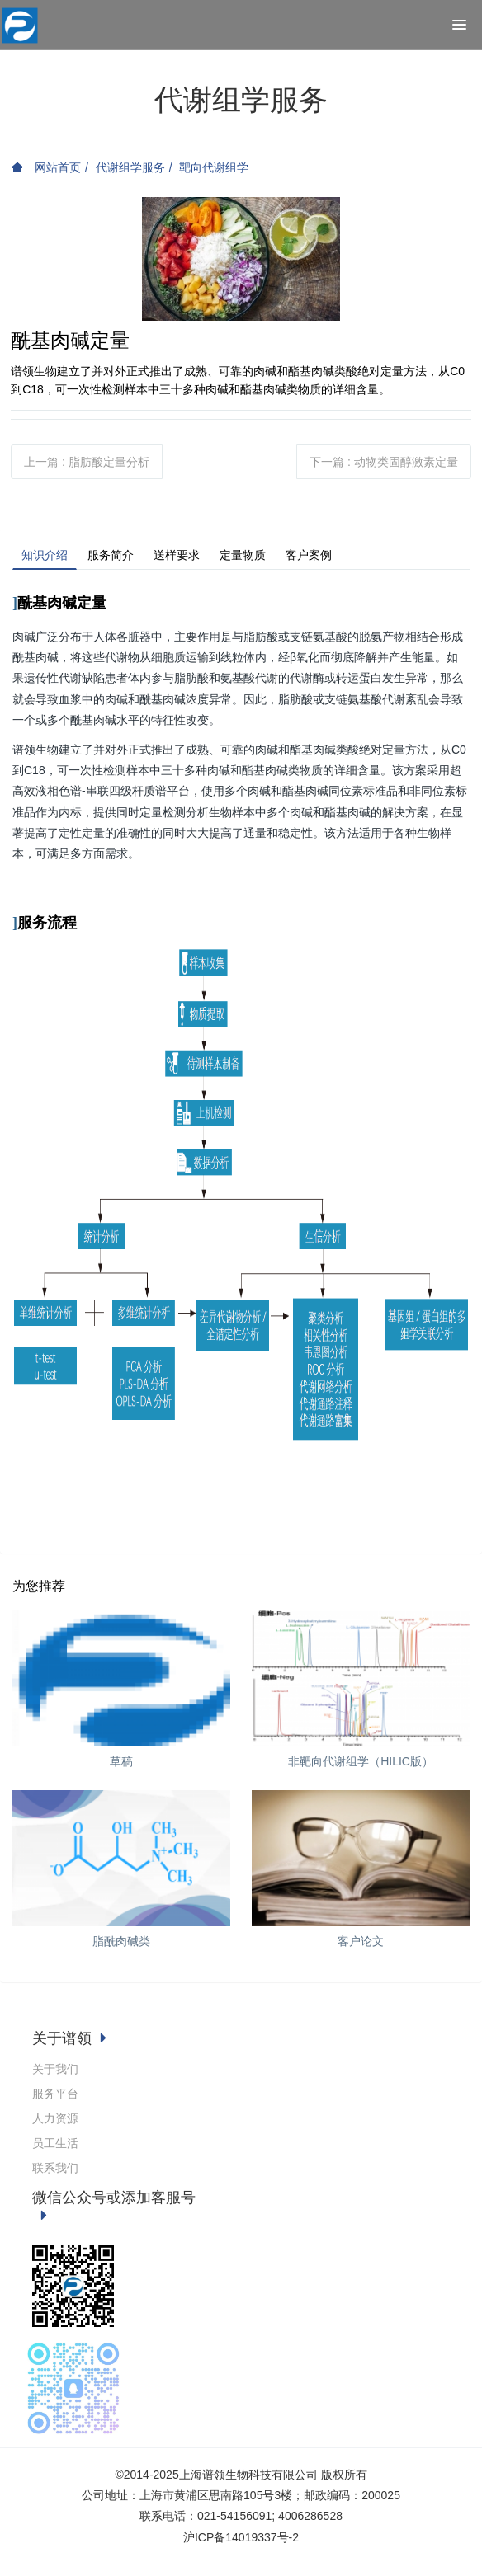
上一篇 (86, 461)
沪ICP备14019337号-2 (241, 2537)
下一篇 (384, 461)
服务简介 (110, 555)
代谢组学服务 (130, 167)
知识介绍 (44, 555)
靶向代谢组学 (213, 167)
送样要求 (177, 555)
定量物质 (243, 555)
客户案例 (309, 555)
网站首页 (46, 167)
